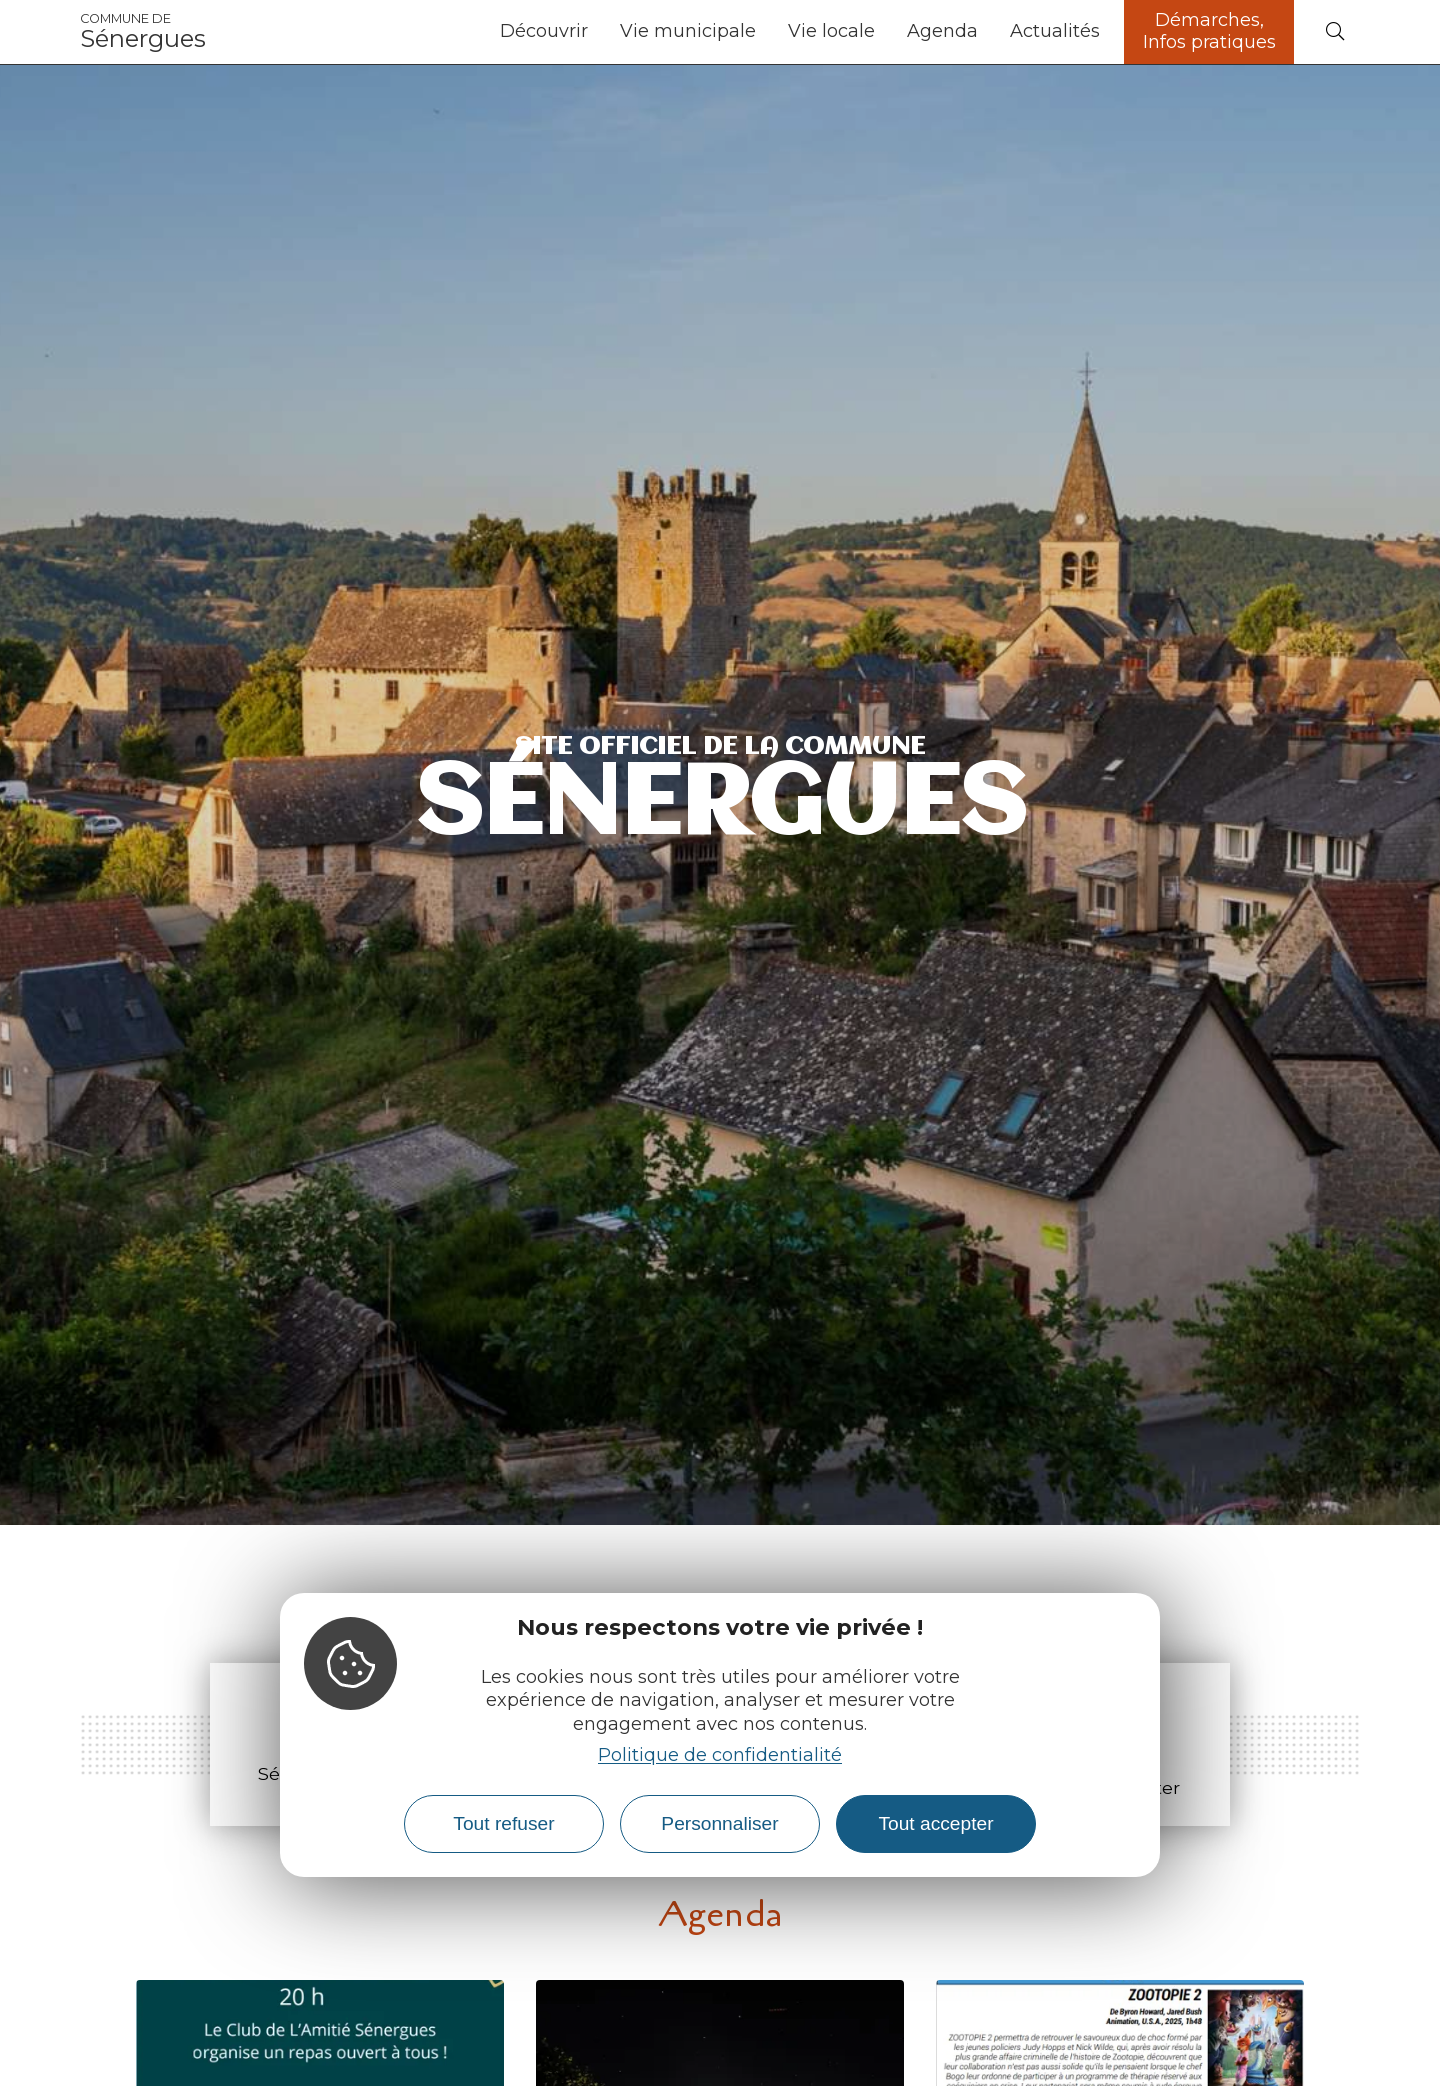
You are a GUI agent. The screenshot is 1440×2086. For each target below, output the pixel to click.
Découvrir (544, 31)
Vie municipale (688, 31)
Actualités (1055, 31)
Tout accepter (935, 1823)
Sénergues (143, 32)
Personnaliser (719, 1823)
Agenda (942, 31)
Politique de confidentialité (720, 1755)
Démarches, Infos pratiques (1209, 31)
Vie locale (831, 31)
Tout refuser (503, 1823)
